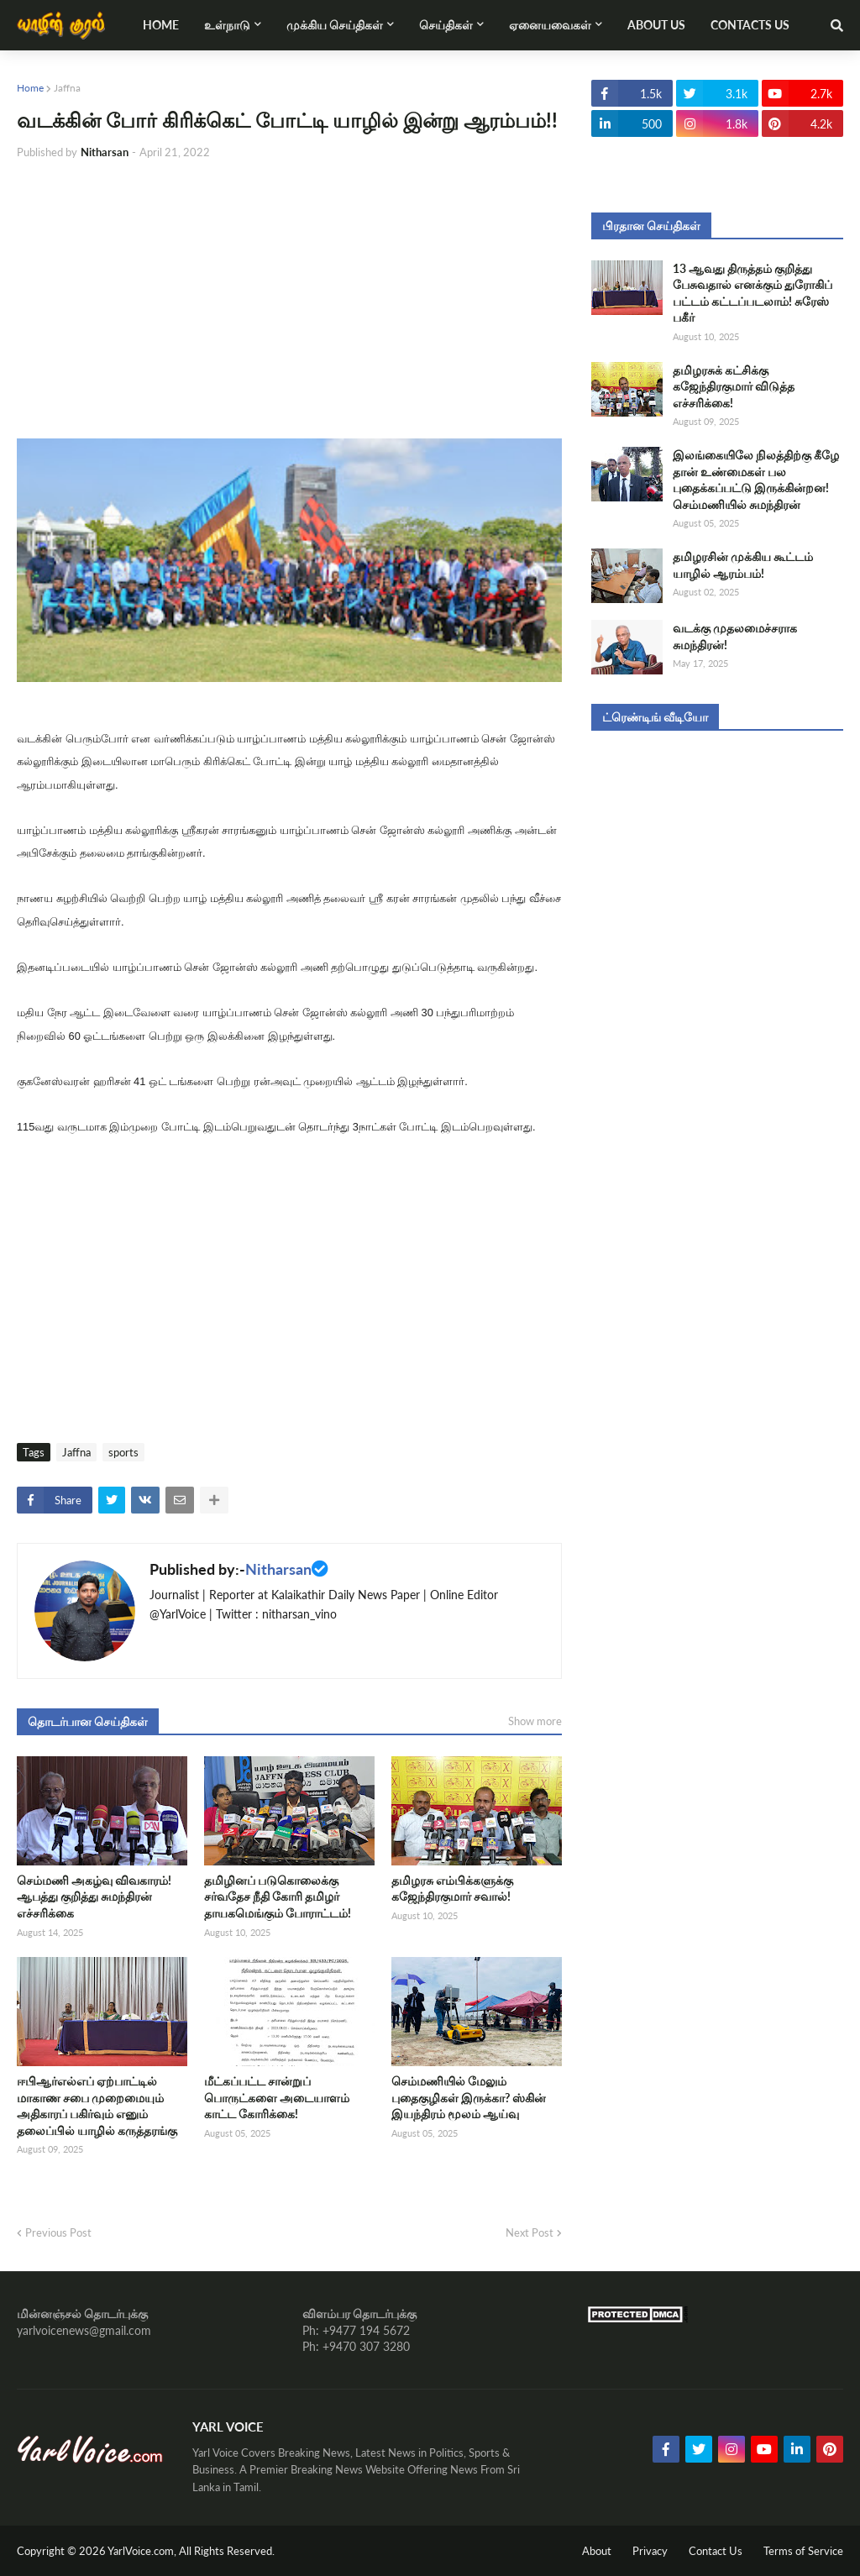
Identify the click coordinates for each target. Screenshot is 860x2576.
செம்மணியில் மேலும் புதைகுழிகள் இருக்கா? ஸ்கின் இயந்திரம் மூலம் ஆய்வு (468, 2097)
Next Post (529, 2232)
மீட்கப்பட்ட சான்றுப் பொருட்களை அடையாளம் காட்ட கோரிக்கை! (276, 2097)
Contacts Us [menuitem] (750, 25)
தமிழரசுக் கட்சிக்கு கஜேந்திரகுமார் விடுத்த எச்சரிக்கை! (733, 386)
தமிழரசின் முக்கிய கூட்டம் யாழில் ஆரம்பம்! (743, 564)
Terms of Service (803, 2551)
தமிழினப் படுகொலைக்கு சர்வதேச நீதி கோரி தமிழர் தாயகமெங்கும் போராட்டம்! (277, 1896)
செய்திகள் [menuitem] (446, 25)
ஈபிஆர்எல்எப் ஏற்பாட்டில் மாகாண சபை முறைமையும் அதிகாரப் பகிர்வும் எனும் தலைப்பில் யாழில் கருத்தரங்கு (97, 2106)
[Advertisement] (289, 299)
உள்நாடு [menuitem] (227, 25)
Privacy (650, 2551)
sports (123, 1452)
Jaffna (67, 87)
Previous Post (58, 2232)
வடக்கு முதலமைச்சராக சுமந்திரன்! (735, 636)
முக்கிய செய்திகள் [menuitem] (334, 25)
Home (30, 87)
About (596, 2551)
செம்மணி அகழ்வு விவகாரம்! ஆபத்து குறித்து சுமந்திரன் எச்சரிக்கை (94, 1896)
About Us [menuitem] (656, 25)
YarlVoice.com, (143, 2551)
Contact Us (715, 2551)
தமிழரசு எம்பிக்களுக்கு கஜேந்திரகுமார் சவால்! (452, 1888)
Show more (535, 1721)
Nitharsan (278, 1569)
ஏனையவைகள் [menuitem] (550, 25)
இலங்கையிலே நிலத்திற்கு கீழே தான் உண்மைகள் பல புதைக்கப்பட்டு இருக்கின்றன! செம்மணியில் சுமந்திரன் (756, 480)
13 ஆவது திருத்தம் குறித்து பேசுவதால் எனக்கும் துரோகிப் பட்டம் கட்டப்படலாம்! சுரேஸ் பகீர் (752, 293)
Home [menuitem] (161, 25)
